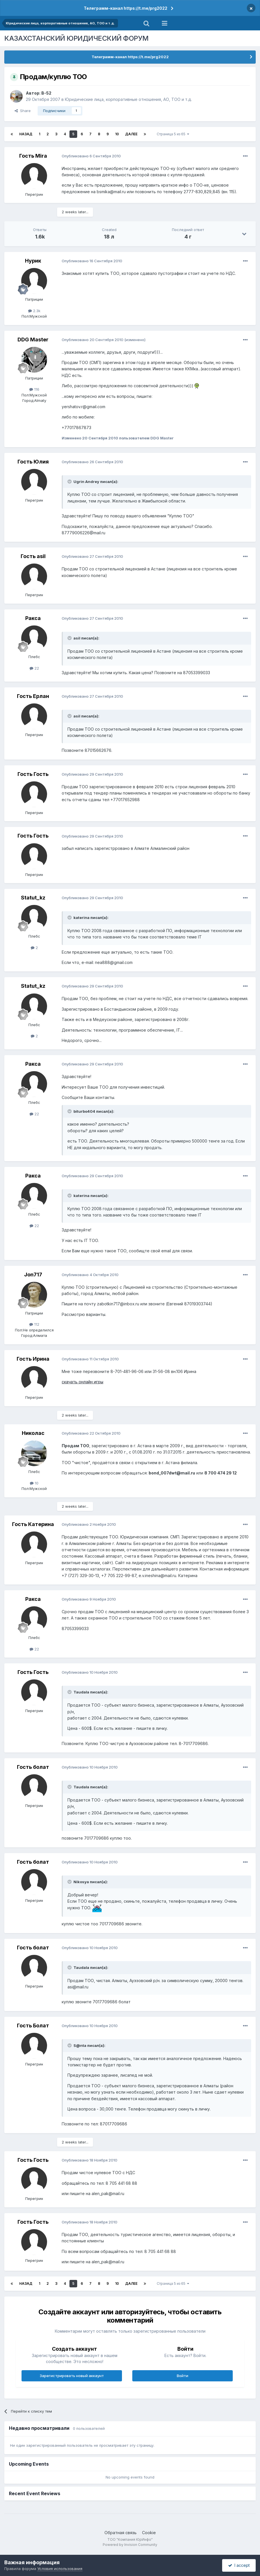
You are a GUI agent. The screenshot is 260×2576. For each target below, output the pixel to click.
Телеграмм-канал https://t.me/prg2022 (125, 8)
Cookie (149, 2532)
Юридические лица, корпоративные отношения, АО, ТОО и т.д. (128, 99)
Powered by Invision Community (130, 2544)
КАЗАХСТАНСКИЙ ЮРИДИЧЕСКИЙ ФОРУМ (76, 38)
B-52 (46, 93)
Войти (182, 2375)
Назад (25, 134)
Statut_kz (33, 898)
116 (34, 389)
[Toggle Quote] (70, 481)
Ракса (33, 618)
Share (23, 110)
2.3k (34, 310)
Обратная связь (120, 2532)
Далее (131, 134)
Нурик (33, 261)
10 (117, 134)
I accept (239, 2565)
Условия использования (59, 2568)
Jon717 (33, 1275)
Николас (33, 1433)
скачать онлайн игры (82, 1381)
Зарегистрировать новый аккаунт (72, 2375)
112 (34, 1324)
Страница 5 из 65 (173, 134)
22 (34, 668)
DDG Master (33, 340)
